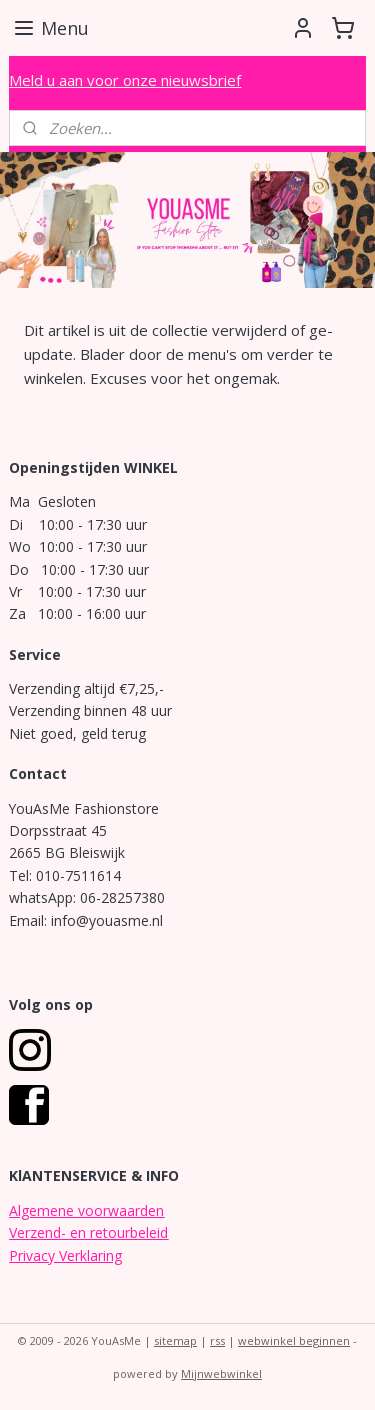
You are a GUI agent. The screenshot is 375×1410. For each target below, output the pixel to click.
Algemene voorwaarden (86, 1210)
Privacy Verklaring (65, 1255)
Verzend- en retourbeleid (88, 1232)
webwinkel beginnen (294, 1340)
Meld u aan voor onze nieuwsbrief (125, 80)
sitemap (175, 1340)
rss (217, 1340)
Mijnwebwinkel (221, 1373)
